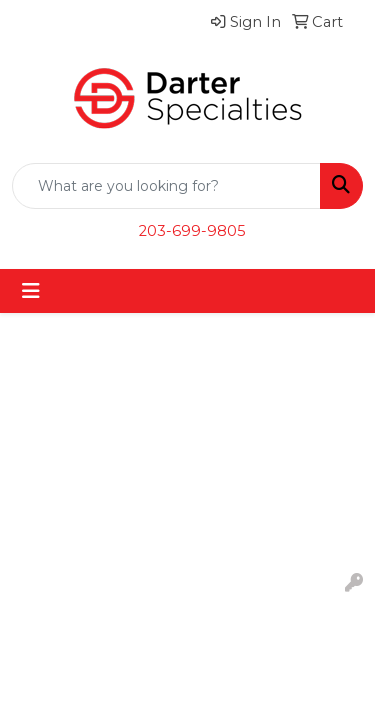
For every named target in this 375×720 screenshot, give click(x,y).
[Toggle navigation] (31, 291)
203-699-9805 (192, 231)
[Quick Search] (166, 186)
